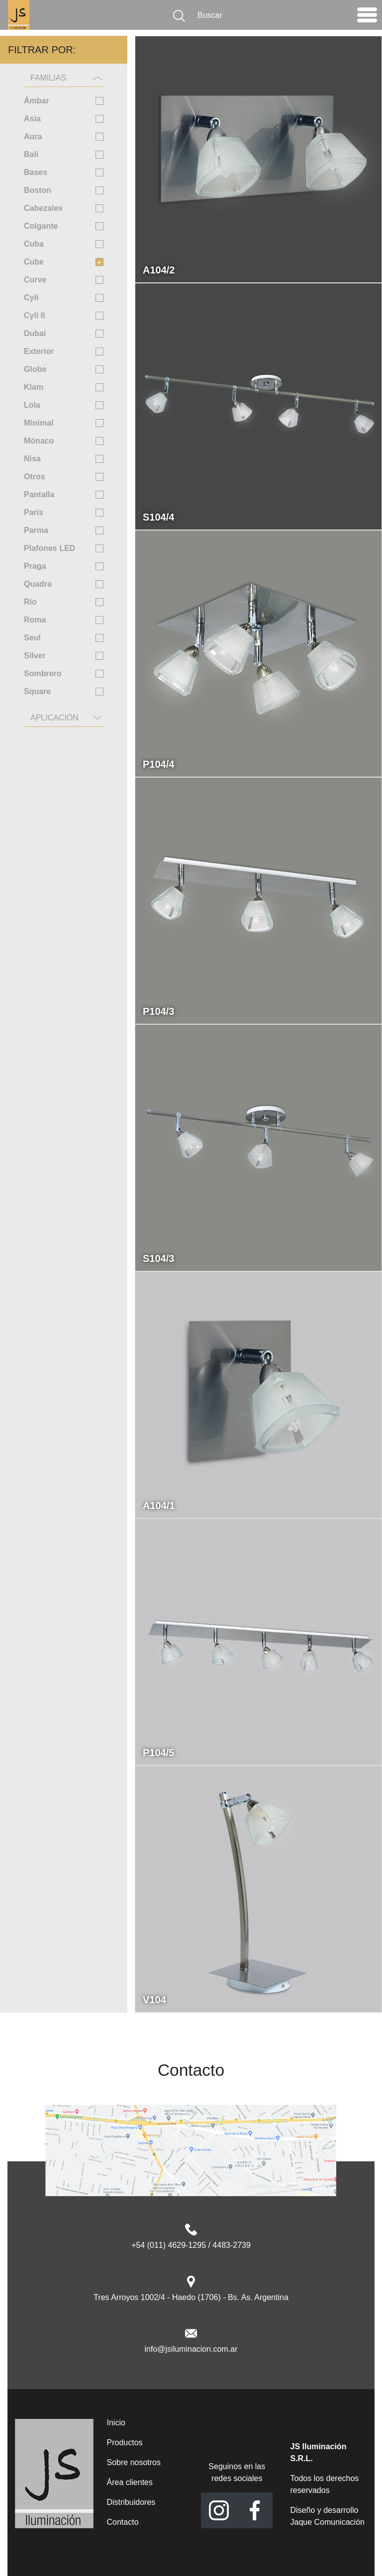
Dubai (35, 333)
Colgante (41, 226)
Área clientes (130, 2482)
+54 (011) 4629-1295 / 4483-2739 (191, 2245)
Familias (48, 78)
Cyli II (34, 315)
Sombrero (43, 673)
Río (30, 602)
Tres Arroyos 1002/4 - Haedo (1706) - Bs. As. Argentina (191, 2297)
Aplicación (54, 717)
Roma (35, 620)
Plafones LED (49, 548)
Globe (35, 369)
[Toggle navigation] (367, 17)
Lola (32, 405)
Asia (32, 118)
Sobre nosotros (134, 2462)
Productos (125, 2442)
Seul (32, 637)
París (33, 512)
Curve (35, 279)
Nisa (32, 458)
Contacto (123, 2522)
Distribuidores (131, 2502)
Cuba (34, 244)
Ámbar (36, 100)
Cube (34, 262)
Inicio (116, 2422)
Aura (33, 136)
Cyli (31, 297)
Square (37, 691)
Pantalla (39, 494)
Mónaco (39, 441)
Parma (36, 530)
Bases (35, 172)
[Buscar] (270, 15)
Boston (37, 190)
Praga (35, 566)
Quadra (38, 584)
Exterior (39, 351)
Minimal (39, 423)
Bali (31, 154)
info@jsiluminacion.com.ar (191, 2349)
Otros (34, 476)
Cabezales (43, 208)
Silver (35, 655)
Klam (33, 387)
